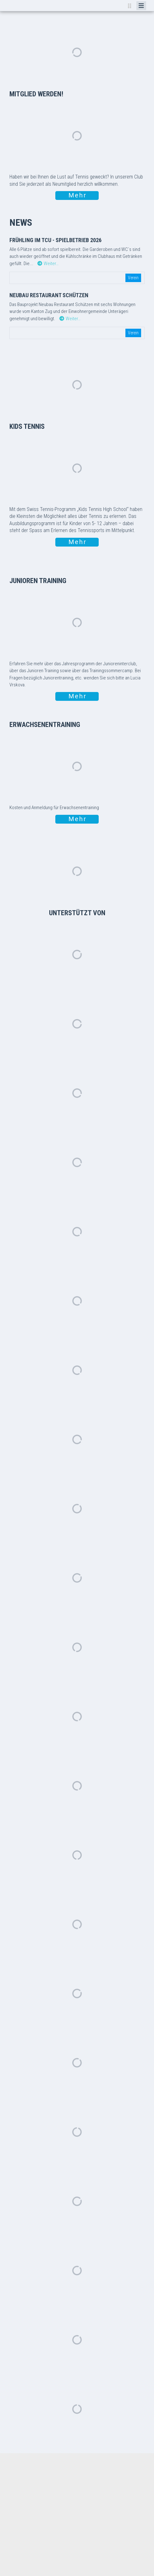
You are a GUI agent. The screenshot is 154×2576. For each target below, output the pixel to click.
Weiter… (47, 263)
